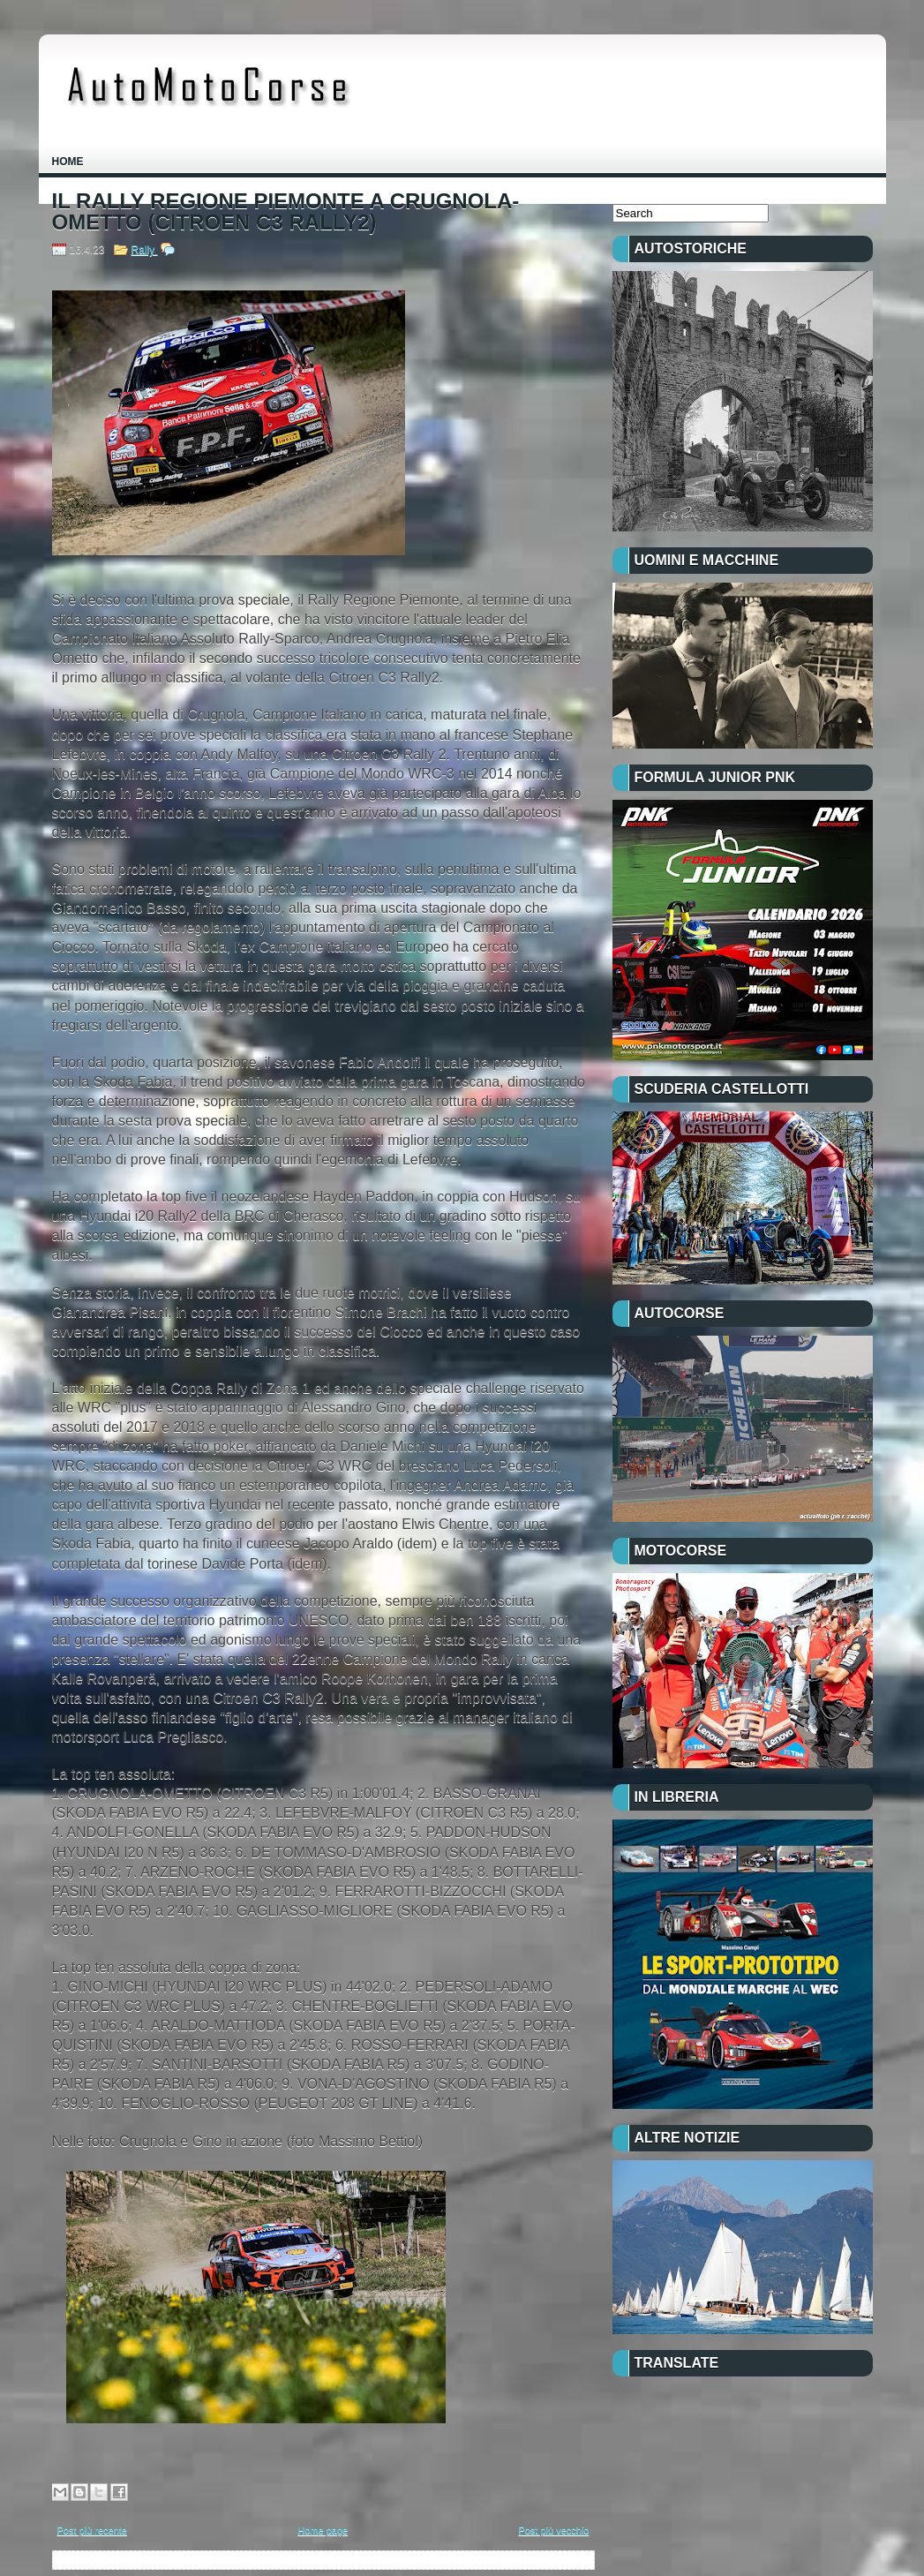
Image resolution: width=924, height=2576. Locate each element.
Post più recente (92, 2530)
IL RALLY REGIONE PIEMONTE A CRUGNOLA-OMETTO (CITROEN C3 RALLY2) (286, 212)
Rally (144, 250)
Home (68, 161)
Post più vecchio (553, 2530)
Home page (322, 2530)
